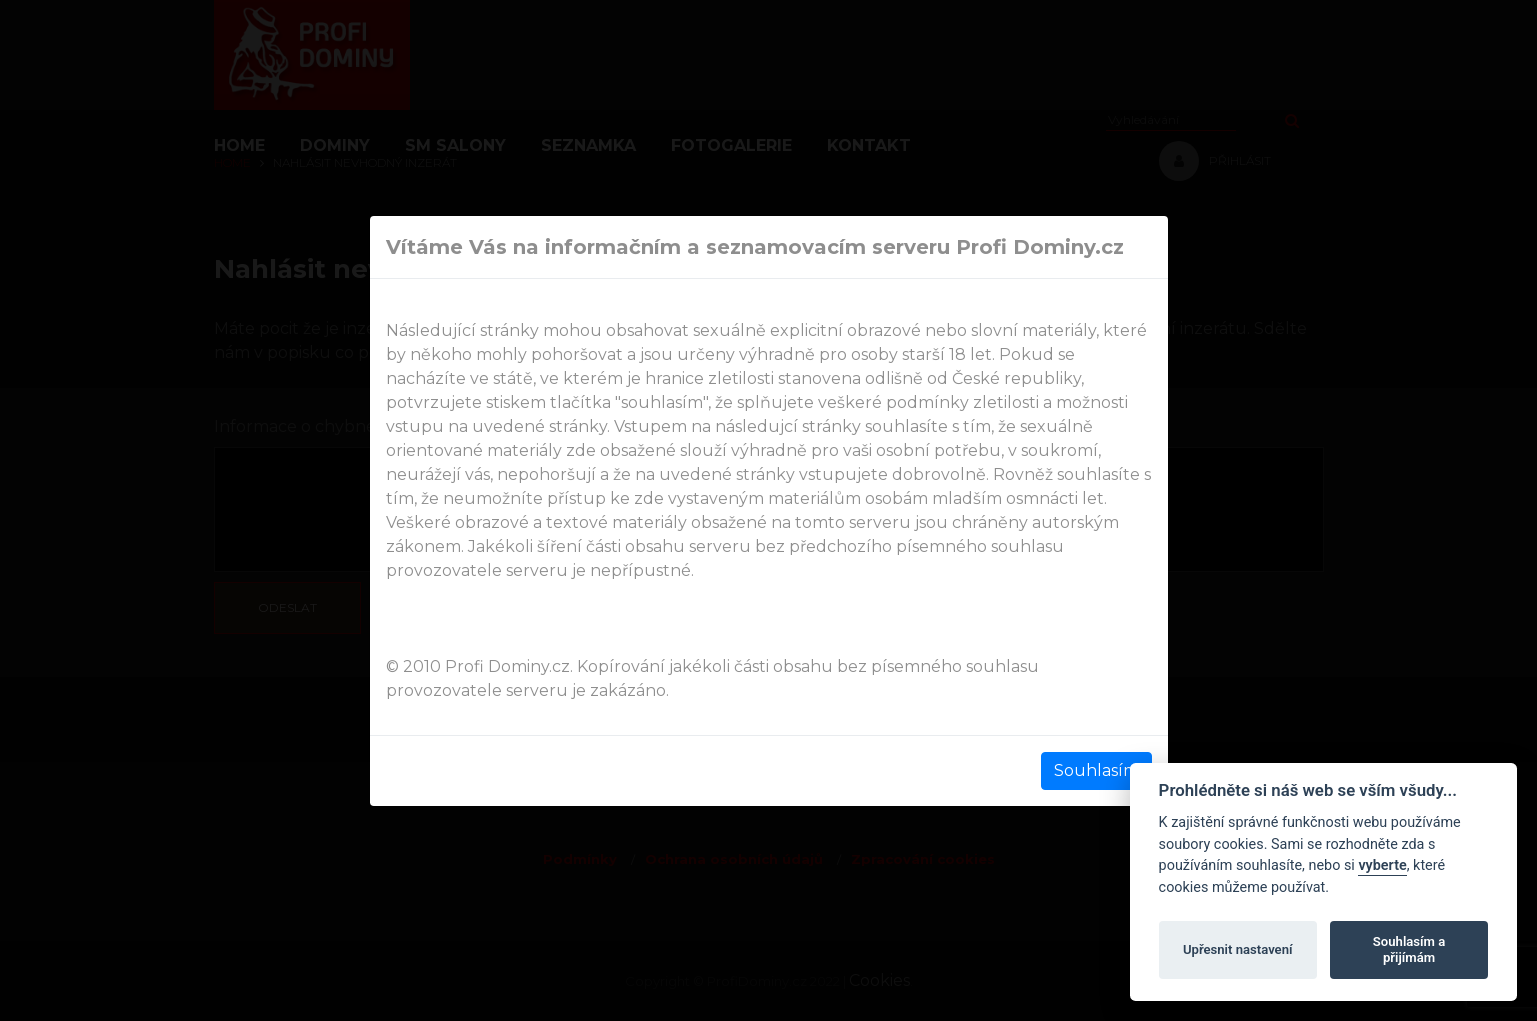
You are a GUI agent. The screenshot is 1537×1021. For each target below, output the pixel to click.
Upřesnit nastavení (1238, 949)
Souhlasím (1096, 770)
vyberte (1382, 865)
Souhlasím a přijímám (1409, 949)
